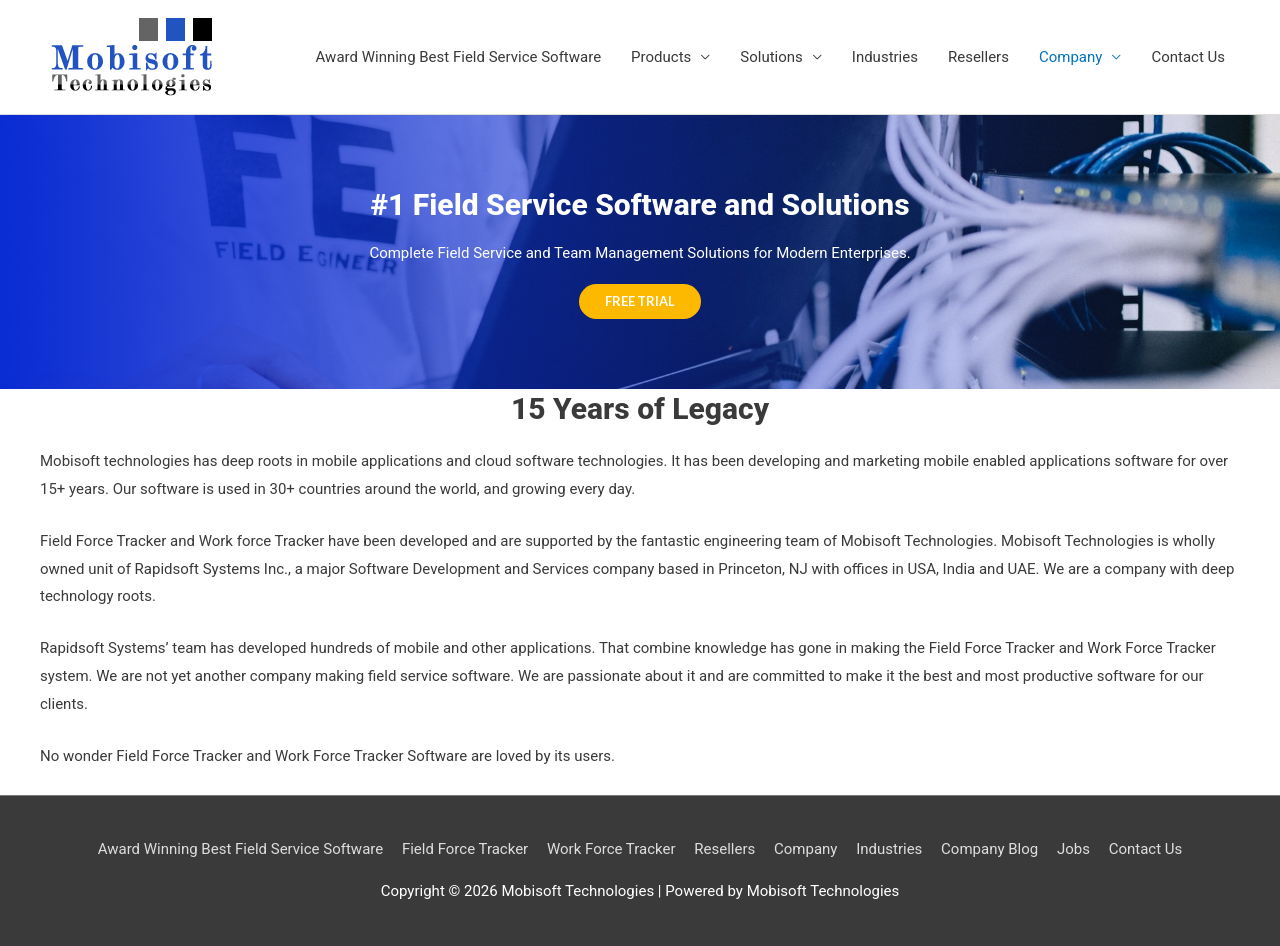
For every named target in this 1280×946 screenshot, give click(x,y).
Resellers (978, 57)
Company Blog (989, 849)
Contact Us (1188, 57)
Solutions (771, 57)
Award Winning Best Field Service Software (459, 57)
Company (1070, 57)
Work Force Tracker (611, 849)
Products (661, 57)
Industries (885, 57)
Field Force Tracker (465, 849)
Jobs (1073, 849)
